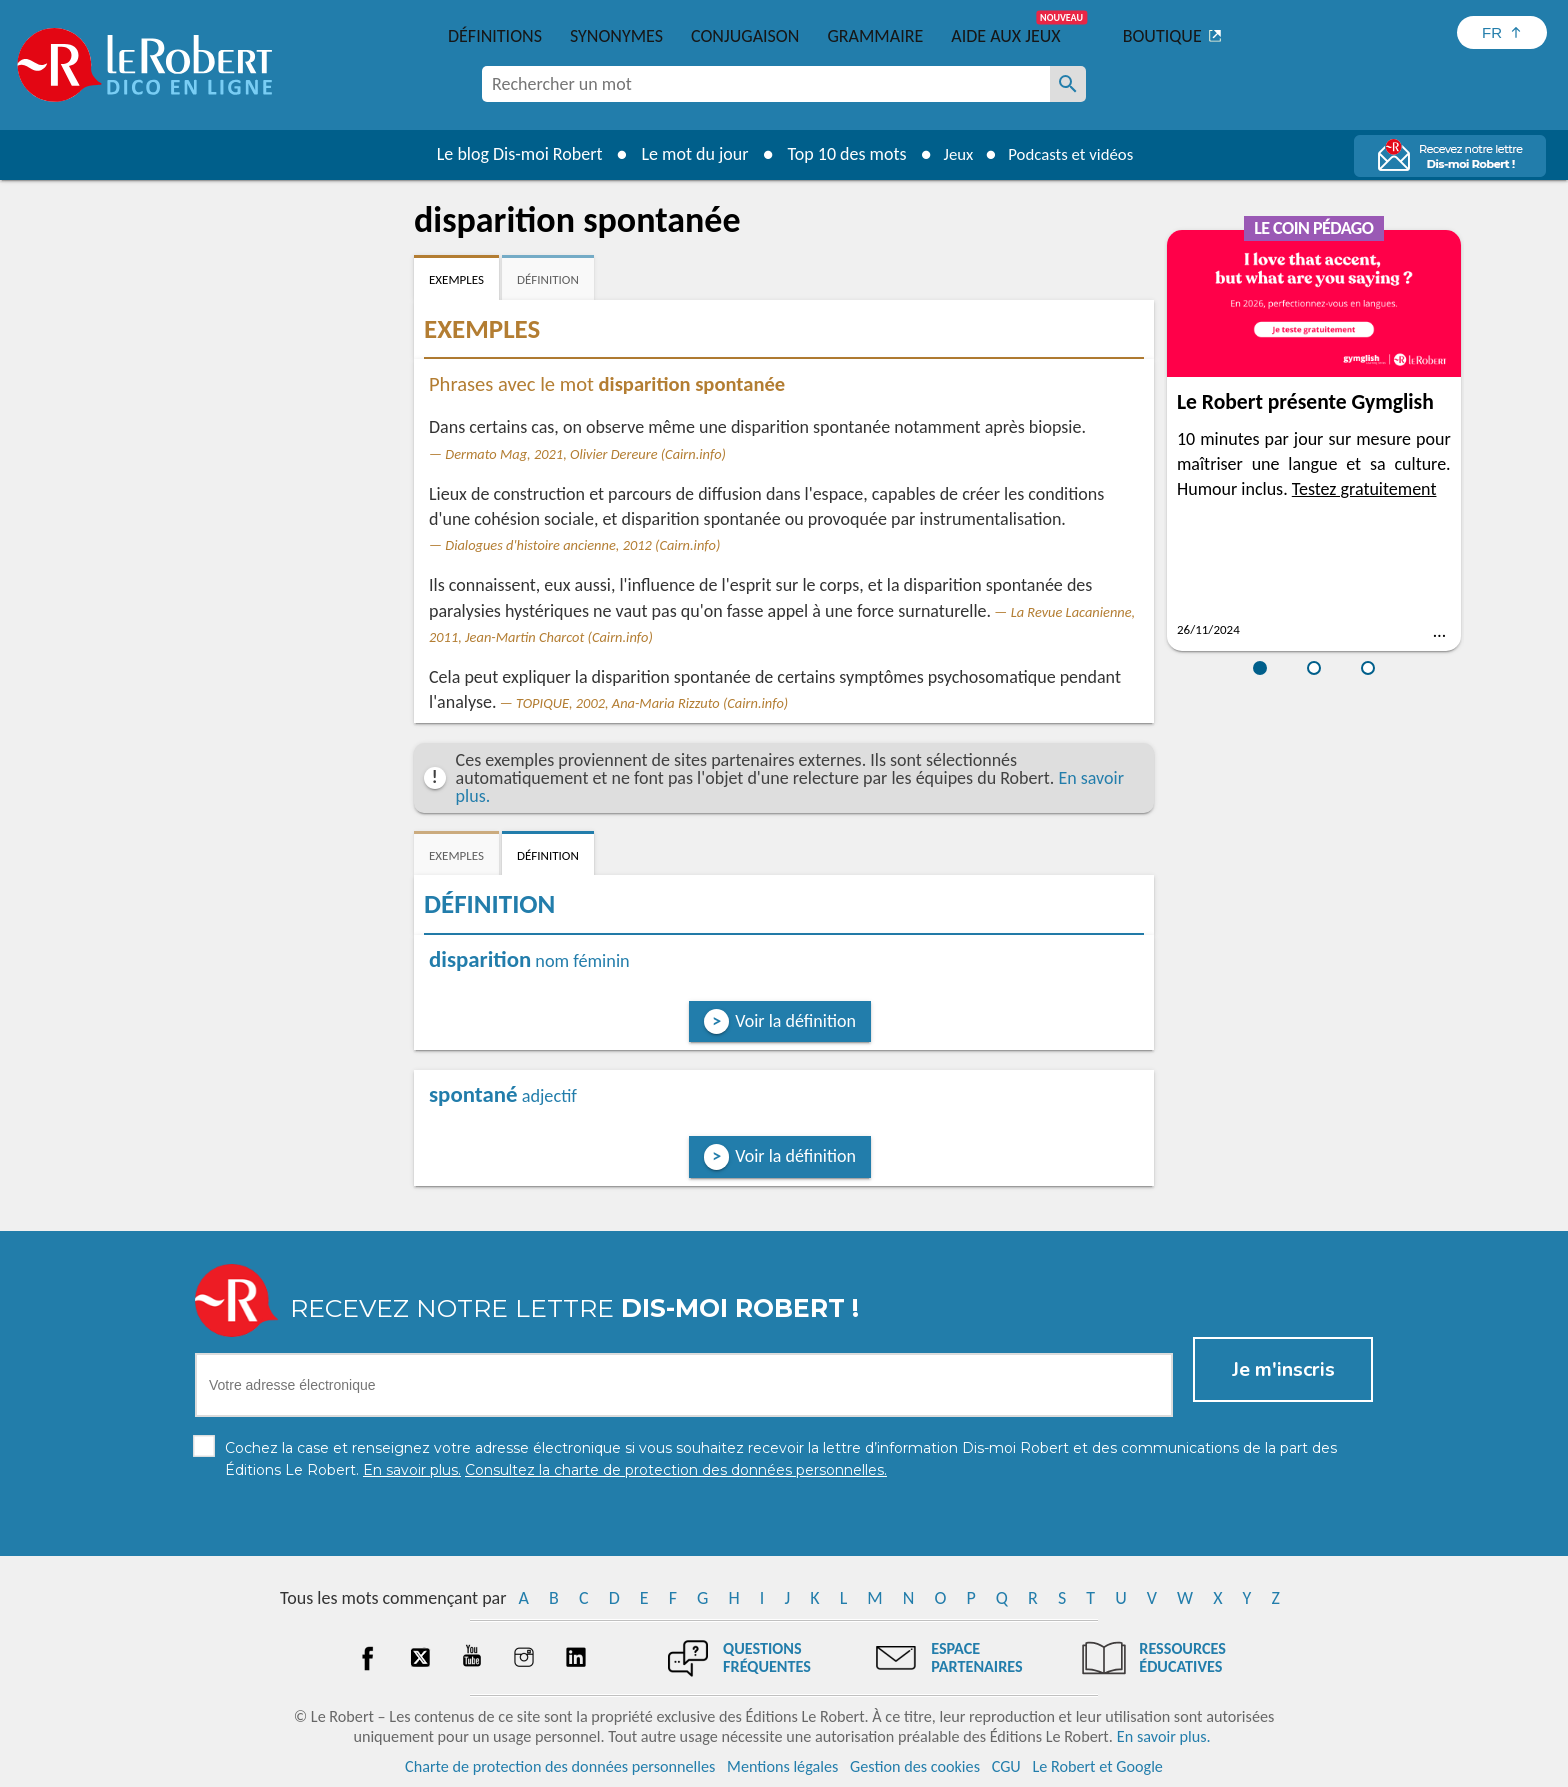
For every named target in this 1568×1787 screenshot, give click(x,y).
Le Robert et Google (1097, 1766)
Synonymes (616, 36)
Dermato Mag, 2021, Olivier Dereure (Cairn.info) (585, 454)
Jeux (952, 154)
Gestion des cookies (915, 1766)
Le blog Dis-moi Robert (510, 154)
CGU (1006, 1766)
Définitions (495, 36)
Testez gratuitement (1364, 489)
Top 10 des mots (837, 154)
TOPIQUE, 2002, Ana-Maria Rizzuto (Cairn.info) (652, 703)
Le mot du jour (685, 154)
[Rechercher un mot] (1068, 84)
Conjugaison (745, 36)
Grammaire (875, 36)
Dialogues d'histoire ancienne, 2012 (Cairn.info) (582, 545)
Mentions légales (782, 1766)
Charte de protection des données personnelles (560, 1766)
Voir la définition (795, 1021)
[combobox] (766, 84)
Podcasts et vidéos (1074, 154)
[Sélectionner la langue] (1502, 32)
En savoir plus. (1164, 1736)
